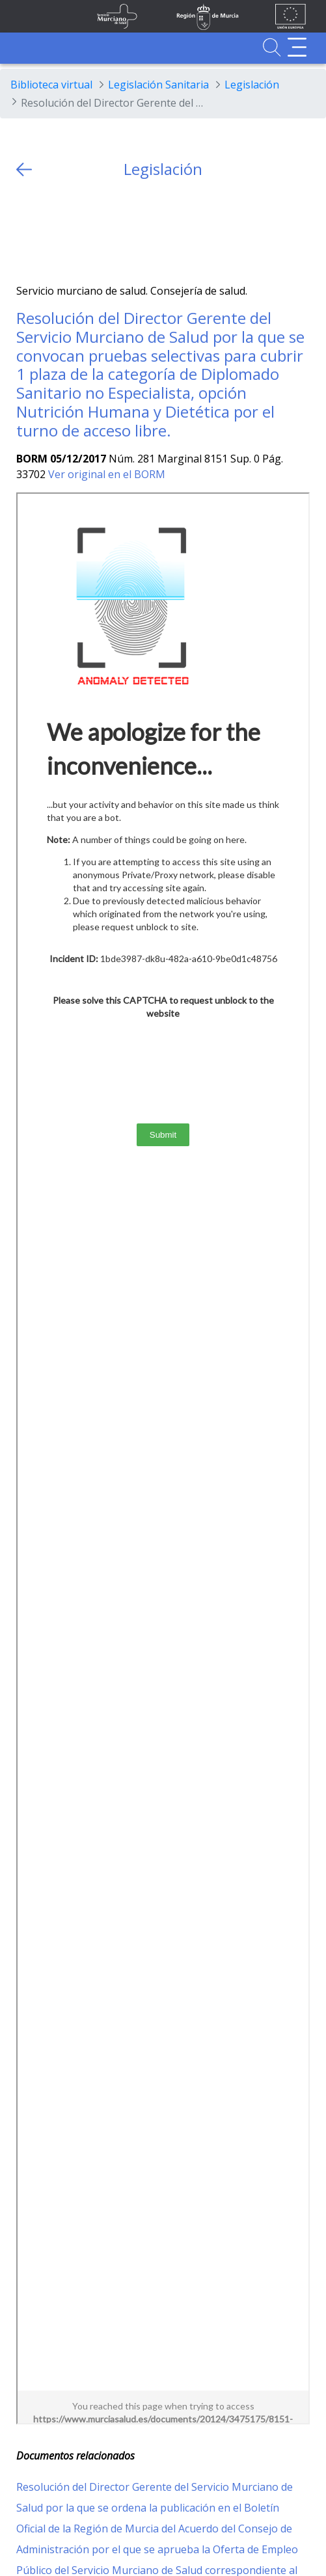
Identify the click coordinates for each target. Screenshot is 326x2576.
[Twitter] (26, 231)
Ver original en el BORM (106, 474)
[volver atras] (24, 169)
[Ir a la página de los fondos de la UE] (290, 16)
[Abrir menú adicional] (297, 47)
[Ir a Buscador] (271, 47)
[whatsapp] (77, 231)
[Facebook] (52, 231)
